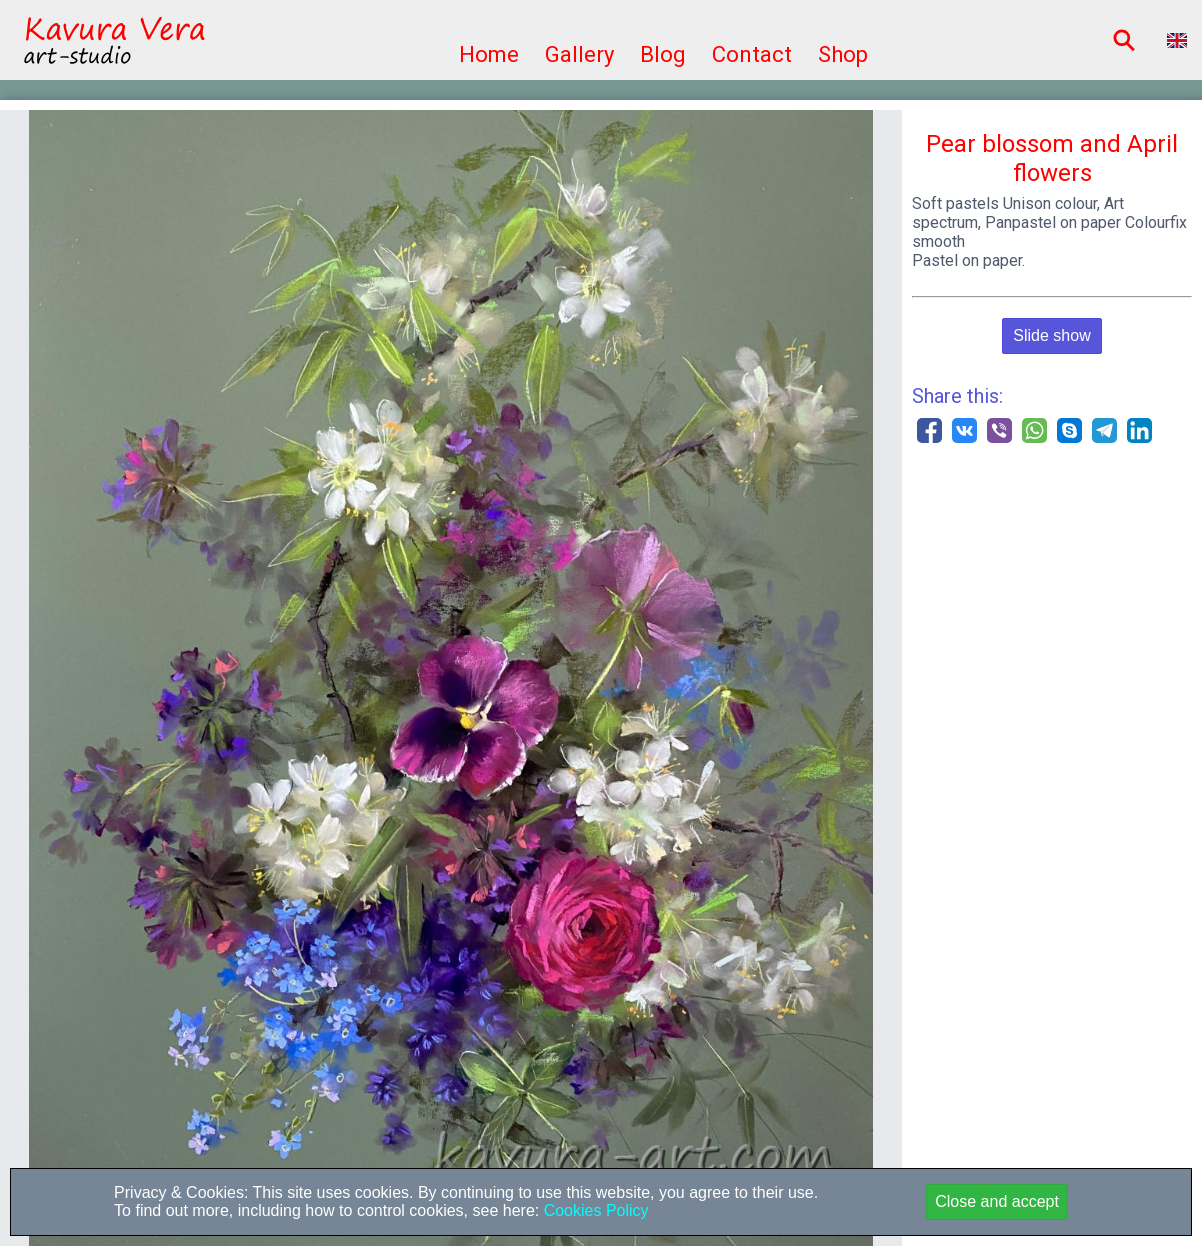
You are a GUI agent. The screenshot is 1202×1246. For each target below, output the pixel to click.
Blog (663, 54)
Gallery (579, 54)
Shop (843, 54)
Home (489, 54)
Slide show (1051, 335)
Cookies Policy (593, 1210)
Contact (752, 54)
